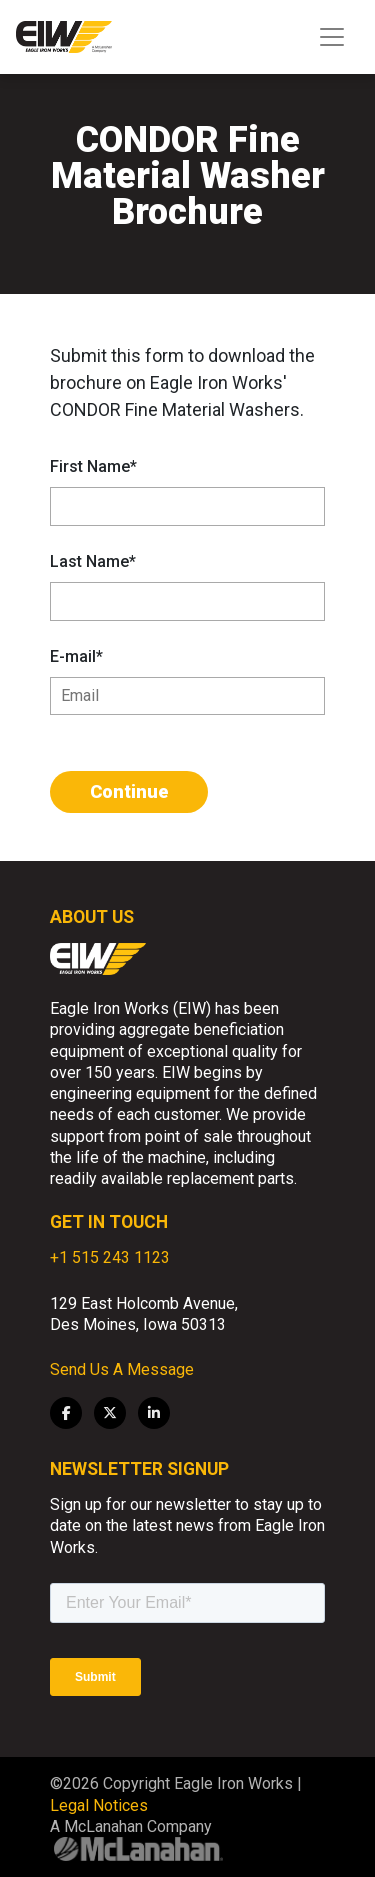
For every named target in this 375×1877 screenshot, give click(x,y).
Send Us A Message (122, 1369)
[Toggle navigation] (332, 37)
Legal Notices (99, 1805)
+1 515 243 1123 (110, 1257)
